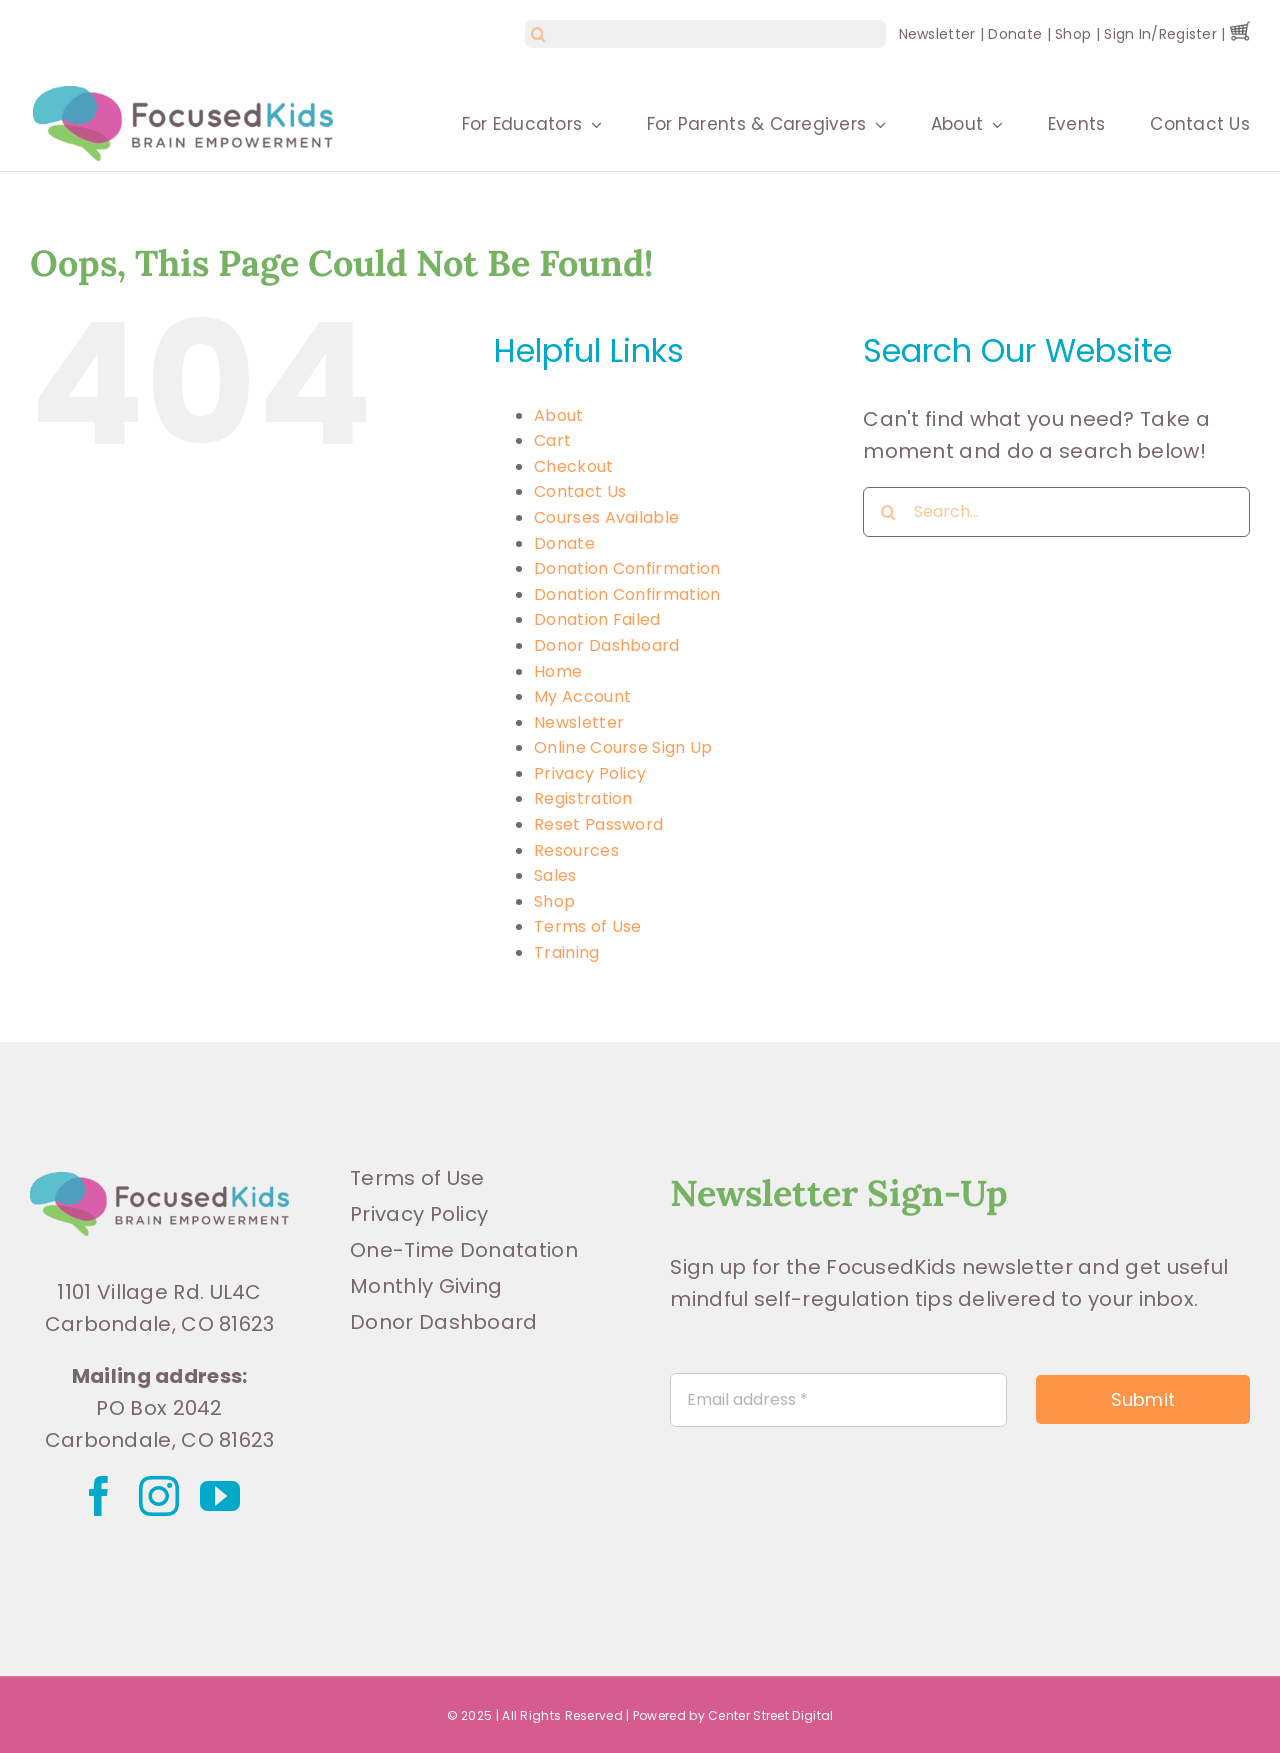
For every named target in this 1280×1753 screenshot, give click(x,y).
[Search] (539, 34)
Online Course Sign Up (623, 747)
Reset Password (598, 824)
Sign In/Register (1160, 34)
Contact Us (580, 491)
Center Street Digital (770, 1715)
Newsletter (937, 34)
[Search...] (1056, 512)
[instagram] (159, 1496)
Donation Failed (597, 619)
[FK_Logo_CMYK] (159, 1182)
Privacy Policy (590, 773)
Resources (576, 850)
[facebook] (99, 1496)
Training (566, 952)
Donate (1015, 34)
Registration (583, 798)
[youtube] (220, 1496)
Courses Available (606, 517)
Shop (1073, 34)
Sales (555, 875)
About (559, 415)
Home (558, 671)
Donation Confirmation (627, 568)
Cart (552, 440)
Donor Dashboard (607, 645)
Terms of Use (588, 926)
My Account (582, 696)
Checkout (573, 466)
